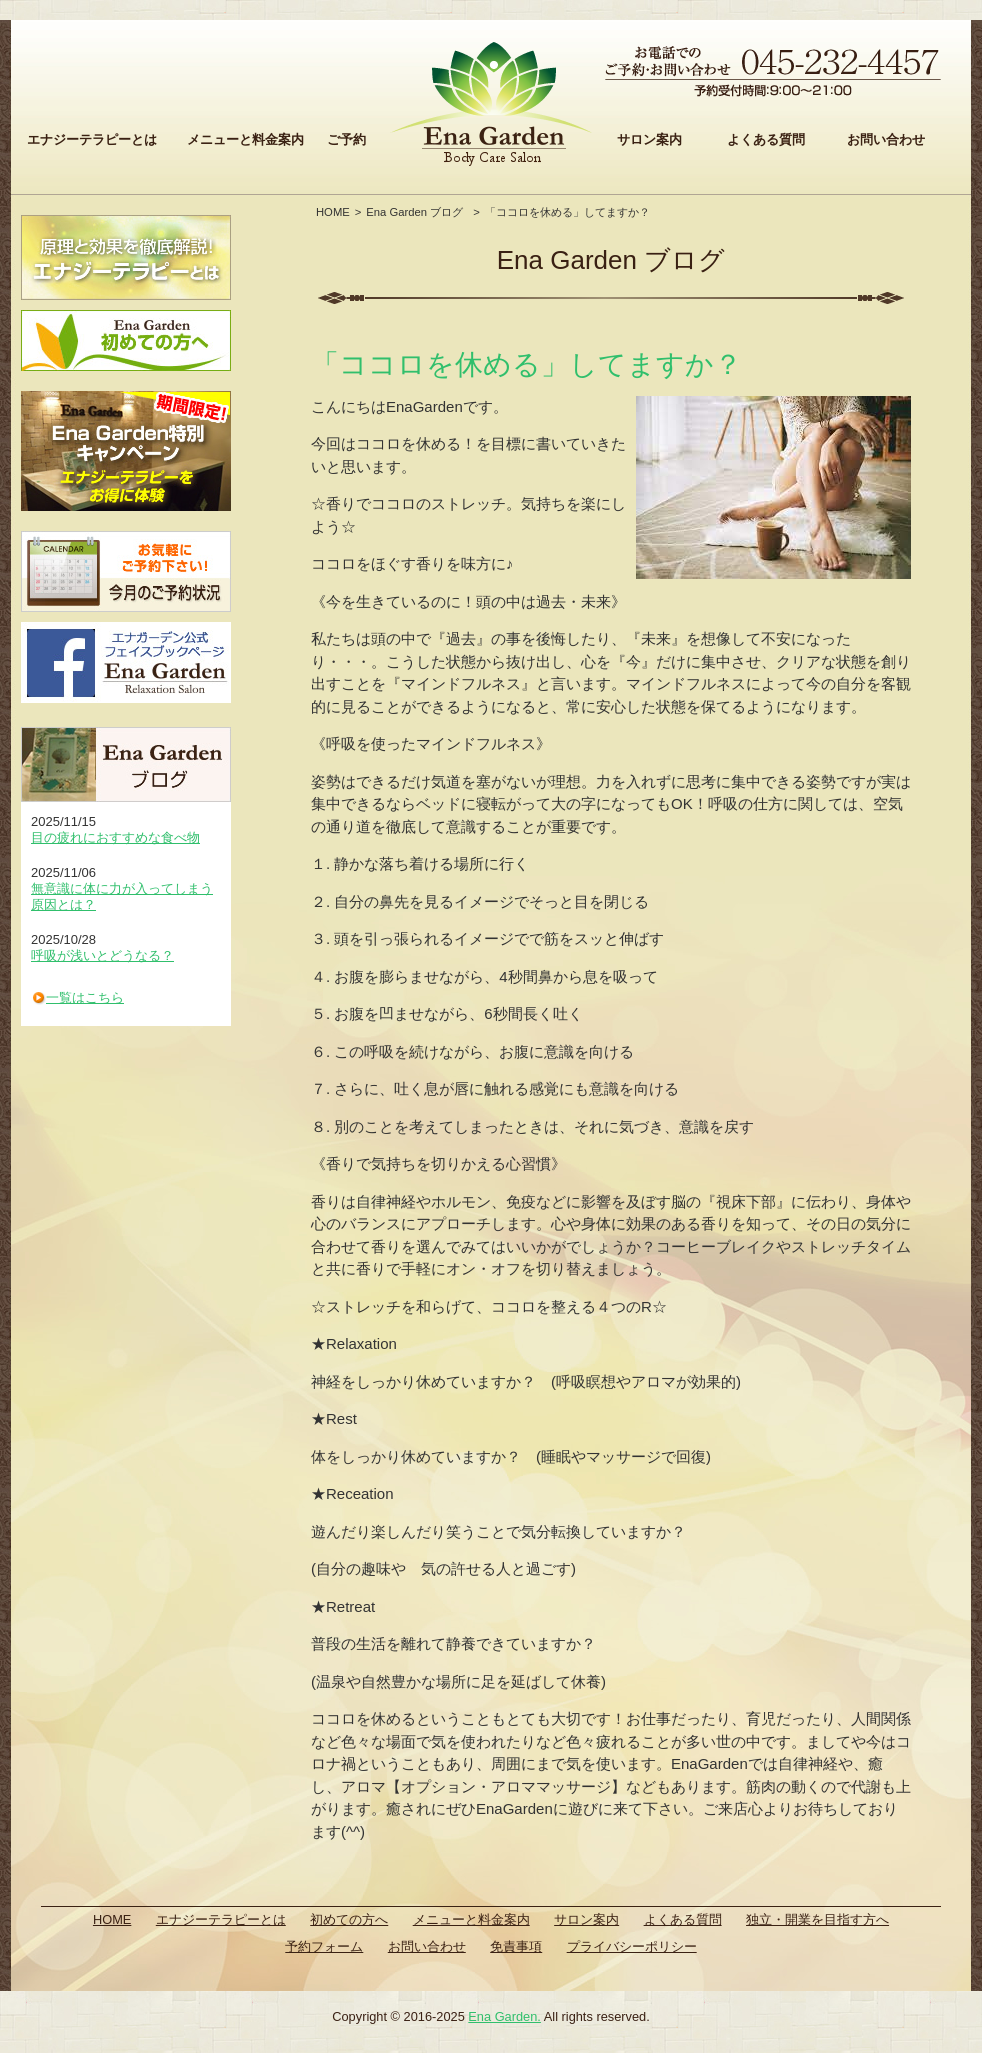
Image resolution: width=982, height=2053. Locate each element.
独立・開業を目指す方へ (817, 1919)
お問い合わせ (886, 139)
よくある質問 (766, 139)
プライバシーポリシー (632, 1946)
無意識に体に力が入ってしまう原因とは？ (122, 896)
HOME (333, 212)
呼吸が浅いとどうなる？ (102, 955)
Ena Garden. (504, 2016)
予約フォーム (324, 1946)
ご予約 (346, 139)
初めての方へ (349, 1919)
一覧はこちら (85, 997)
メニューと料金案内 (245, 139)
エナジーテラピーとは (92, 139)
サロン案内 (649, 139)
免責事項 (516, 1946)
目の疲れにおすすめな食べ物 (115, 837)
